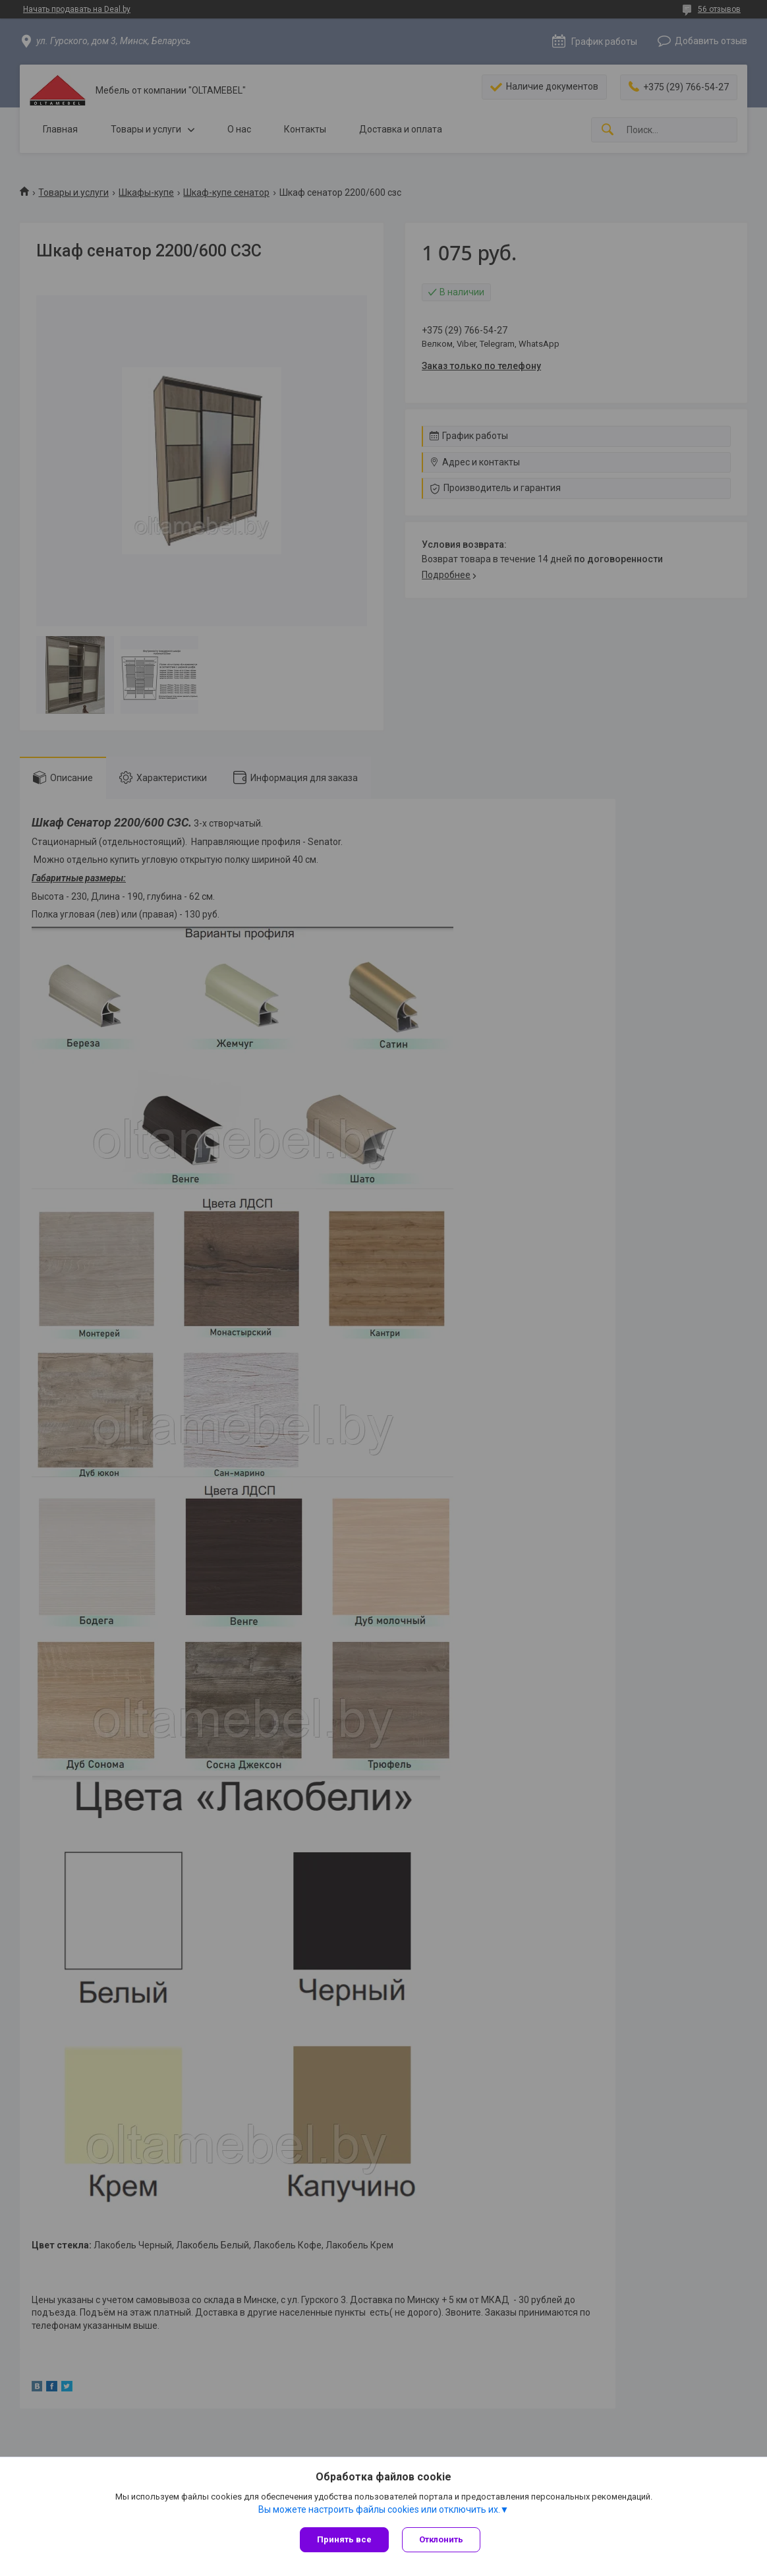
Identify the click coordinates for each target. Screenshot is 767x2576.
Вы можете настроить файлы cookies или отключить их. (379, 2509)
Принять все (344, 2539)
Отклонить (441, 2539)
